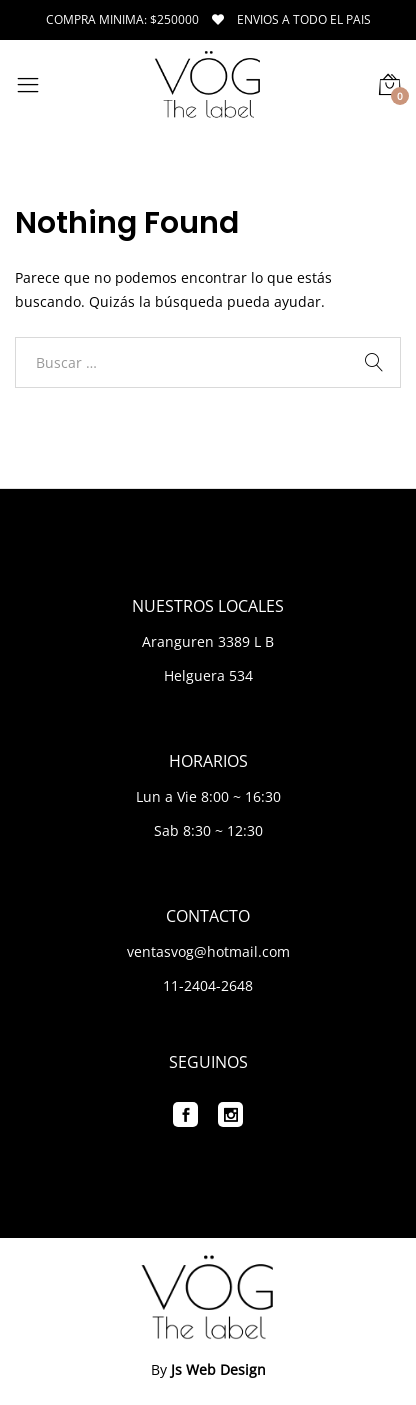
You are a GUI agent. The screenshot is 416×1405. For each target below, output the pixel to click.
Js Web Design (218, 1369)
